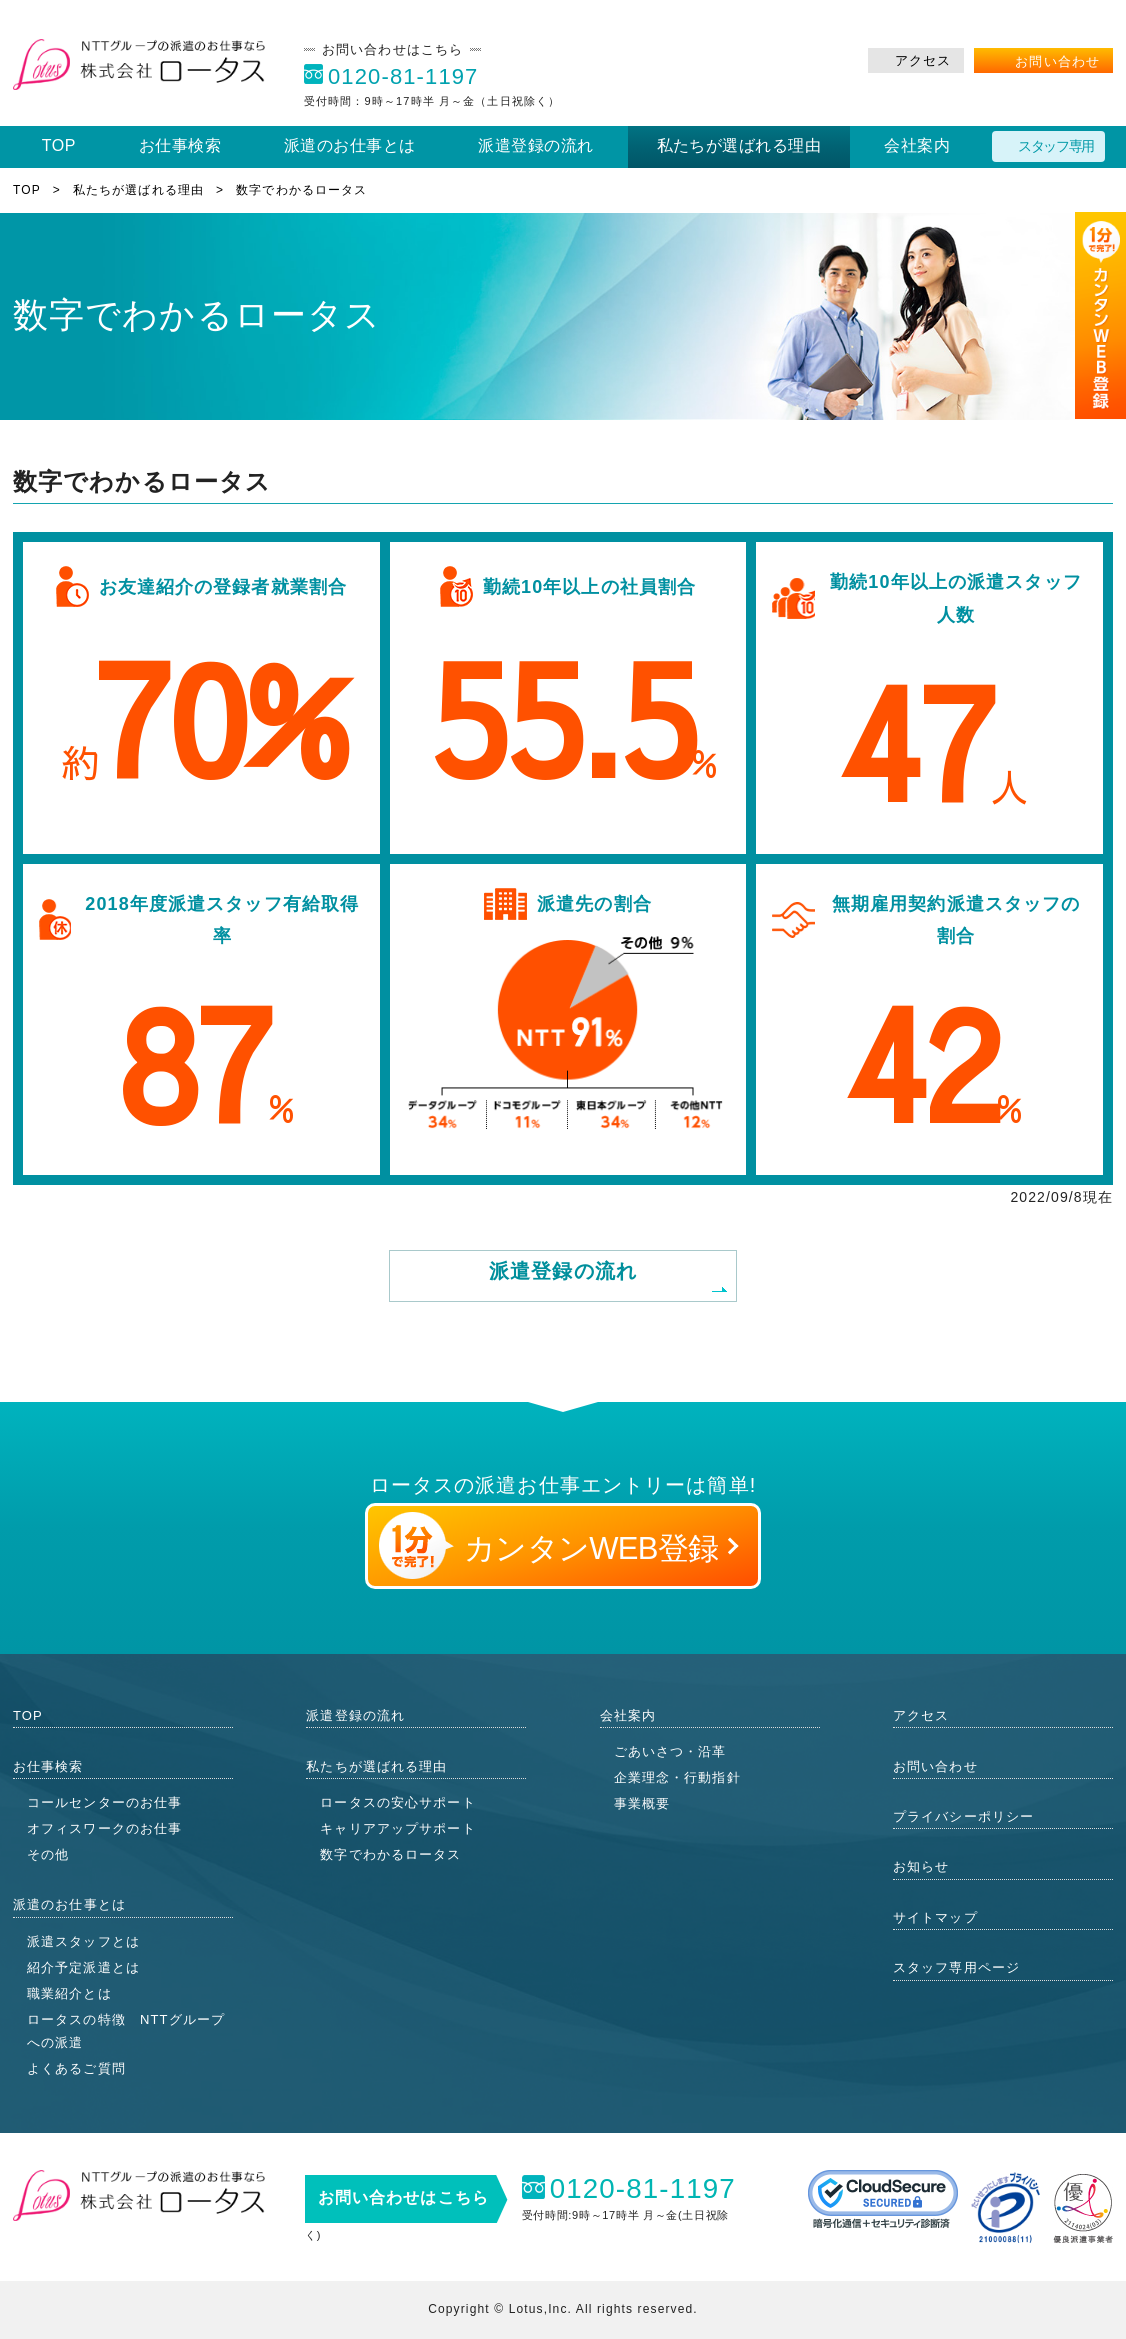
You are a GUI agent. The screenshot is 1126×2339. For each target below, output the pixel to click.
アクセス (923, 60)
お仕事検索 (180, 145)
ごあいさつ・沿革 (670, 1751)
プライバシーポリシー (963, 1816)
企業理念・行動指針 (677, 1777)
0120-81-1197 (403, 76)
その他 (48, 1854)
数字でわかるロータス (390, 1854)
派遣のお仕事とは (350, 145)
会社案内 (917, 145)
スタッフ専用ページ (956, 1967)
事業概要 (642, 1803)
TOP (59, 145)
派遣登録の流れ (535, 145)
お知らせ (921, 1866)
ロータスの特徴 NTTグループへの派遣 (126, 2031)
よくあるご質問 (76, 2068)
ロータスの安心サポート (397, 1802)
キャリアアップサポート (397, 1828)
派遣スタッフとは (83, 1941)
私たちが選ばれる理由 (739, 145)
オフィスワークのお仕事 (104, 1828)
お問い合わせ (1057, 61)
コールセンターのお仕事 (104, 1802)
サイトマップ (935, 1917)
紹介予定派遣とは (83, 1967)
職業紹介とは (69, 1993)
